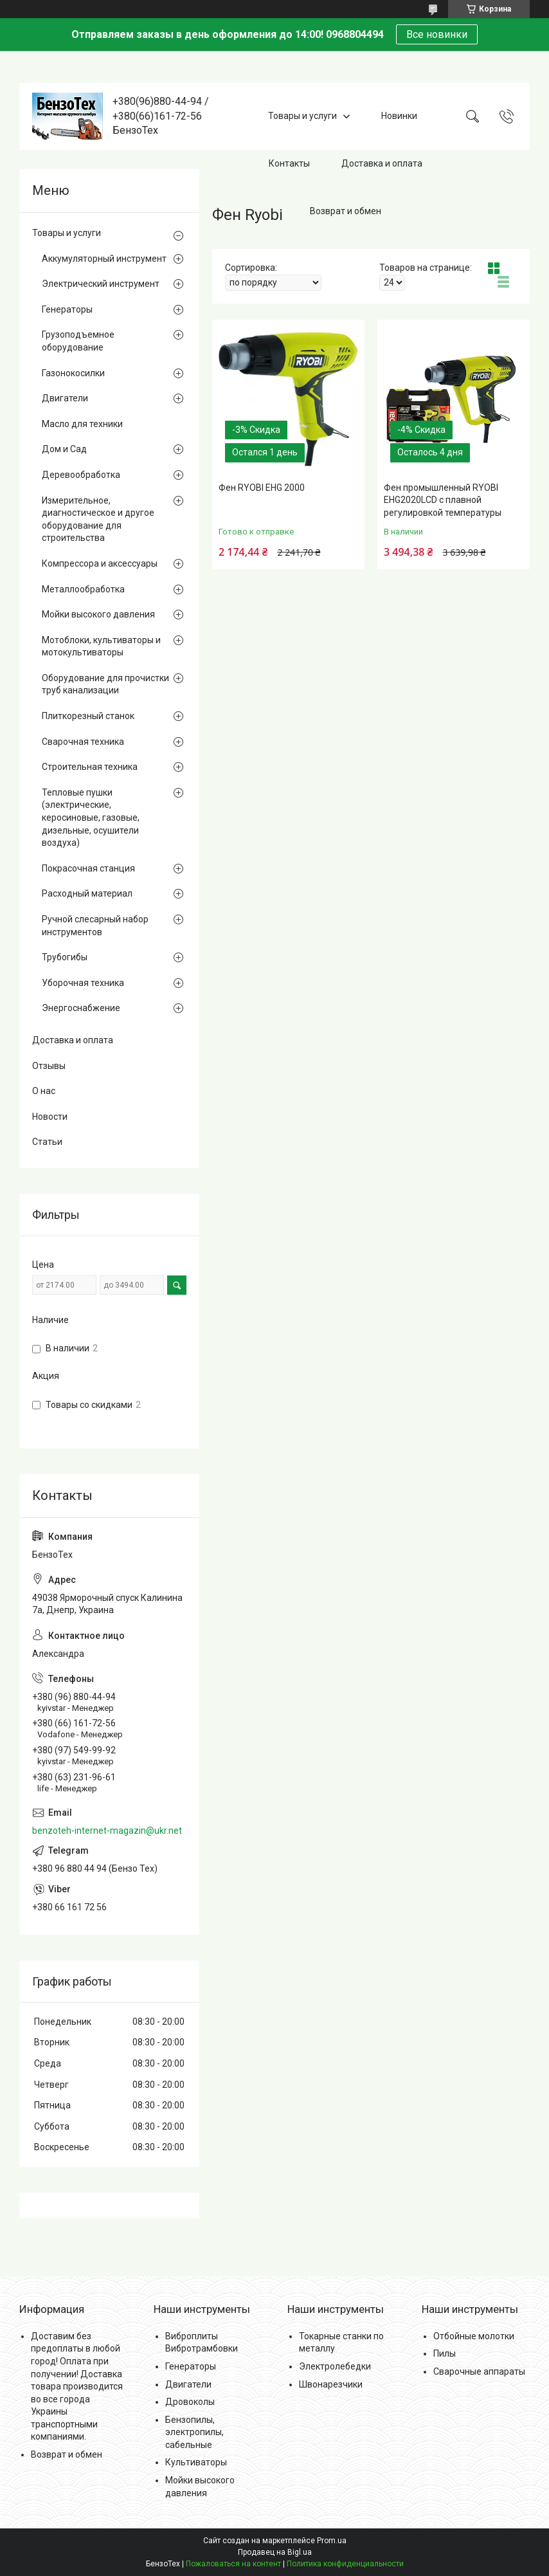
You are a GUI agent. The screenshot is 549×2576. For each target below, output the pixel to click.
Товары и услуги (302, 116)
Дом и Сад (64, 449)
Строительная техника (90, 767)
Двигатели (65, 398)
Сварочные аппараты (479, 2371)
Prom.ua (331, 2540)
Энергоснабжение (81, 1008)
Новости (50, 1116)
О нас (43, 1091)
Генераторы (67, 309)
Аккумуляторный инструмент (104, 258)
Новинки (399, 116)
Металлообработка (83, 589)
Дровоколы (190, 2402)
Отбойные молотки (473, 2336)
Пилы (444, 2353)
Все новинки (436, 34)
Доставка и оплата (381, 163)
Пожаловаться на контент (233, 2563)
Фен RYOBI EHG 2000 (262, 487)
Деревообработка (81, 475)
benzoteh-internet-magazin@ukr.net (107, 1830)
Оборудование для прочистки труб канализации (105, 684)
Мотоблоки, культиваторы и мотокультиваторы (101, 646)
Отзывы (49, 1066)
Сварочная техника (83, 741)
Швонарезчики (331, 2384)
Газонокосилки (73, 373)
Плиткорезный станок (88, 716)
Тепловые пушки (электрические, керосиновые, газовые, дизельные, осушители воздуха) (91, 817)
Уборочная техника (83, 983)
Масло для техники (82, 424)
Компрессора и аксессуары (100, 563)
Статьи (47, 1142)
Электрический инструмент (100, 284)
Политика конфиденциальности (345, 2563)
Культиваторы (196, 2462)
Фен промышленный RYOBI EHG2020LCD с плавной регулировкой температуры (442, 500)
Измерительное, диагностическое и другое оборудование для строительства (98, 519)
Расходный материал (87, 893)
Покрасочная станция (88, 868)
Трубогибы (64, 957)
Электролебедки (335, 2366)
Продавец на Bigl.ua (275, 2552)
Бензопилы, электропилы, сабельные (194, 2432)
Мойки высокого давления (98, 614)
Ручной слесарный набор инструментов (95, 925)
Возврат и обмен (345, 211)
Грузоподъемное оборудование (78, 340)
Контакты (289, 163)
